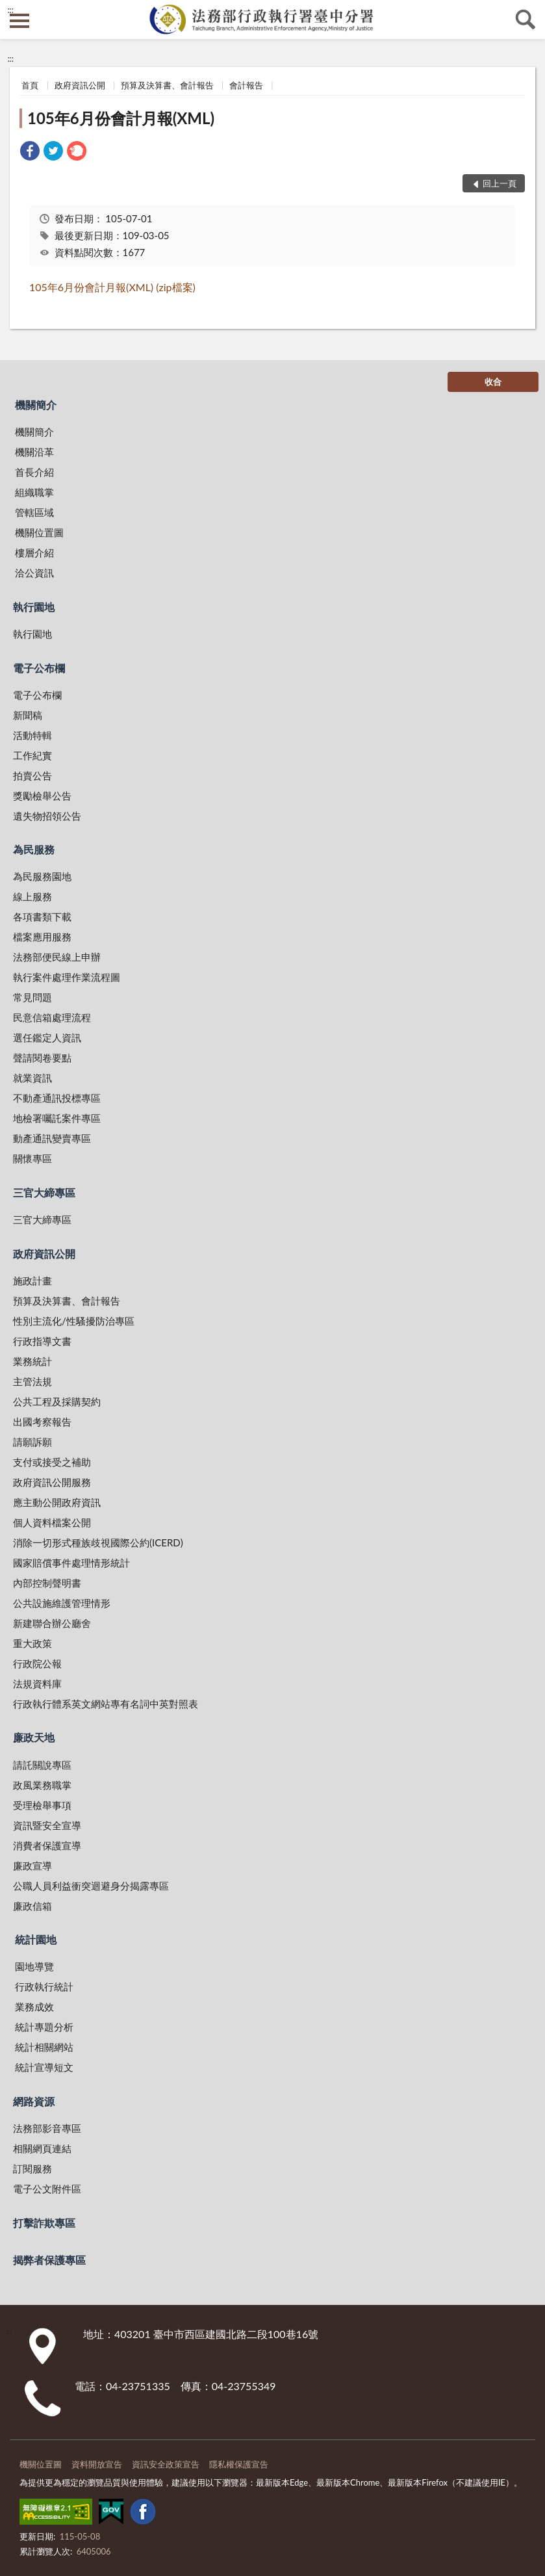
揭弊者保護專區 (49, 2260)
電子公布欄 (39, 668)
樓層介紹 (34, 552)
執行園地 (34, 607)
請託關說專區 (42, 1765)
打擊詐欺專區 (44, 2223)
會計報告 (246, 85)
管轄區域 (34, 512)
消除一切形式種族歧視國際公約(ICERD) (98, 1542)
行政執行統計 (44, 1986)
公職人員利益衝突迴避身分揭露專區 (91, 1886)
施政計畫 (32, 1280)
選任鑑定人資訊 (47, 1037)
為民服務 (34, 849)
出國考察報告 (42, 1421)
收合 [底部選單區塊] (493, 381)
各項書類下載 (42, 916)
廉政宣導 (32, 1865)
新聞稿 (27, 715)
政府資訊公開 (80, 85)
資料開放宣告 (96, 2464)
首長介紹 (34, 472)
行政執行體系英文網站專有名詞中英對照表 (105, 1704)
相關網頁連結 (42, 2148)
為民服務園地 (42, 876)
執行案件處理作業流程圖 (66, 977)
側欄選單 (19, 21)
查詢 (525, 19)
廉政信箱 (32, 1906)
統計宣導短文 (44, 2067)
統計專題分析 (44, 2027)
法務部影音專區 (47, 2128)
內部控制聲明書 (47, 1583)
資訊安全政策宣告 (165, 2464)
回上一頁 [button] (499, 183)
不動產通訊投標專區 (57, 1098)
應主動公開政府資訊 (57, 1502)
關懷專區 (32, 1158)
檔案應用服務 (42, 937)
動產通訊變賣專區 (52, 1138)
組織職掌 (34, 492)
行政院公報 (37, 1663)
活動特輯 (32, 735)
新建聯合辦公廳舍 (52, 1623)
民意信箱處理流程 (52, 1017)
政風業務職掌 (42, 1785)
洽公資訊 (34, 573)
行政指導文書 (42, 1341)
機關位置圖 (39, 532)
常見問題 (32, 997)
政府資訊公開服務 (52, 1482)
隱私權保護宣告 (238, 2464)
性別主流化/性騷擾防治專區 (73, 1321)
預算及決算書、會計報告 (167, 85)
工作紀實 (32, 755)
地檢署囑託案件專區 (57, 1118)
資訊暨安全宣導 (47, 1825)
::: (10, 10)
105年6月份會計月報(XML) (120, 118)
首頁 (29, 85)
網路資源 (34, 2101)
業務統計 (32, 1361)
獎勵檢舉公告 (42, 795)
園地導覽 (34, 1966)
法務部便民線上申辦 (57, 957)
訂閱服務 (32, 2168)
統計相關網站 (44, 2047)
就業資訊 (32, 1078)
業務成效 (34, 2006)
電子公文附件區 (47, 2188)
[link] (30, 152)
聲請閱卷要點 (42, 1057)
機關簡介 (36, 404)
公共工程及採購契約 (57, 1401)
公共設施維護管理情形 (61, 1603)
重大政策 (32, 1643)
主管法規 (32, 1381)
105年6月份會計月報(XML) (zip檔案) (112, 287)
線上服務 (32, 896)
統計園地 (36, 1939)
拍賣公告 (32, 775)
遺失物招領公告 (47, 816)
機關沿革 (34, 452)
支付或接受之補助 (52, 1462)
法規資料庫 (37, 1683)
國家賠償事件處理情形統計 (71, 1562)
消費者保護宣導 (47, 1845)
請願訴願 (32, 1442)
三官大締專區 (44, 1192)
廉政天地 (34, 1737)
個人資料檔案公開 (52, 1522)
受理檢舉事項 (42, 1805)
